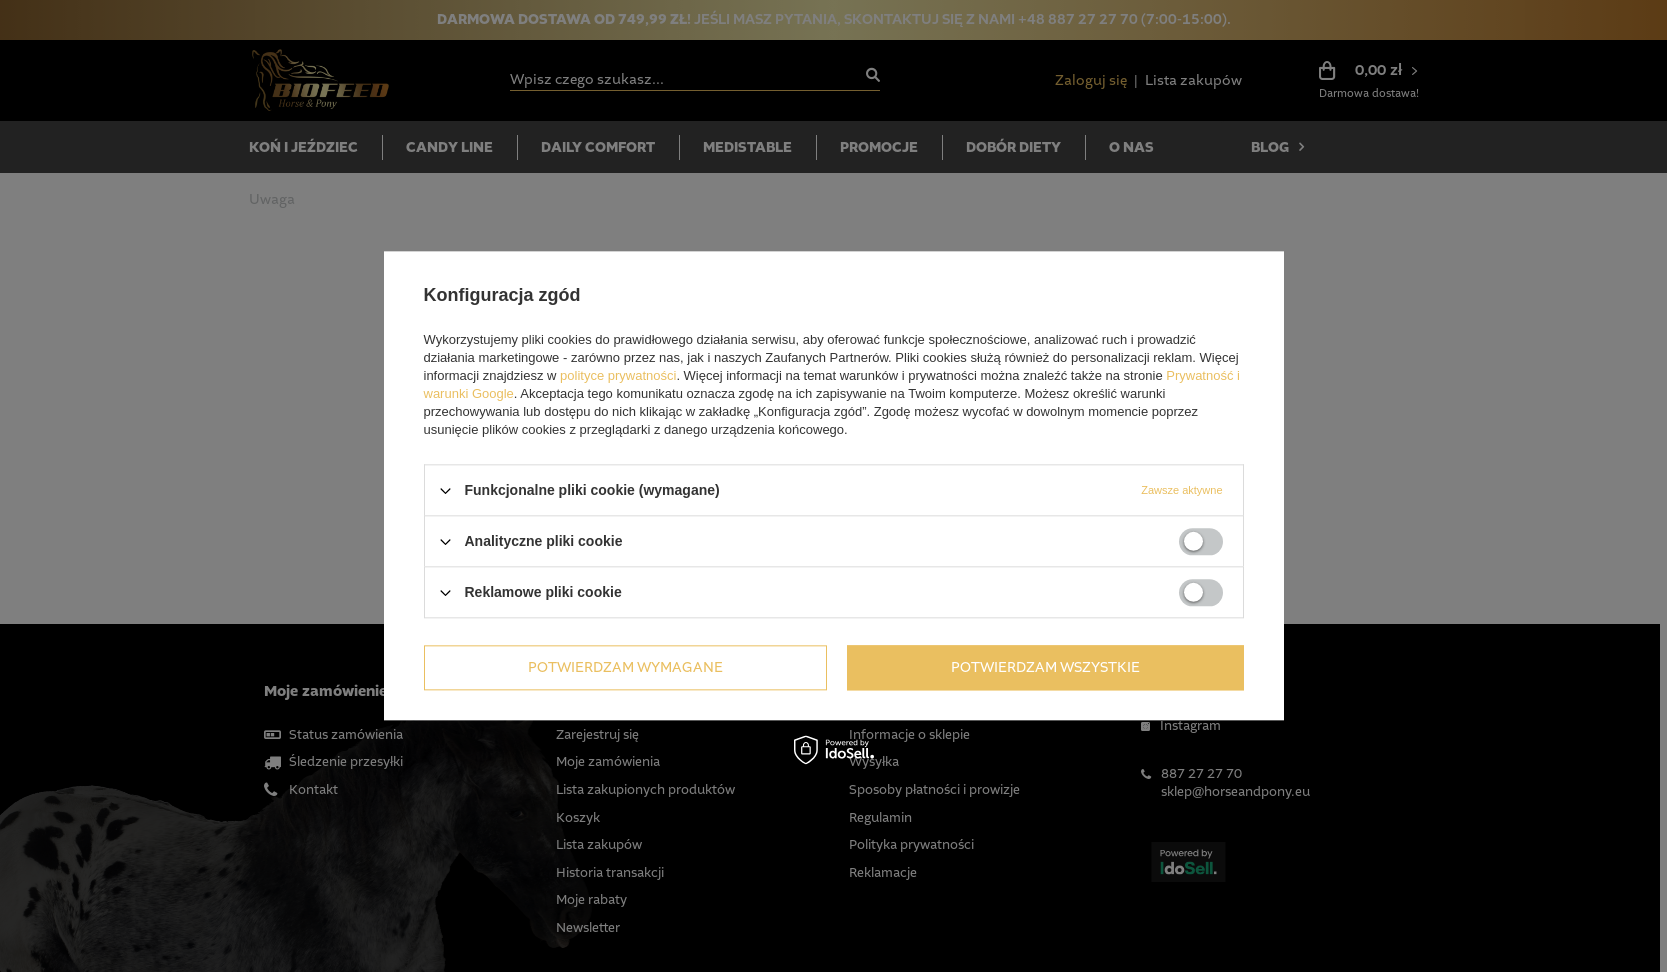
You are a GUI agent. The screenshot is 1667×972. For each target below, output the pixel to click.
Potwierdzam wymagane (625, 668)
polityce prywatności (618, 375)
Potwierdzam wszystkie (1045, 668)
